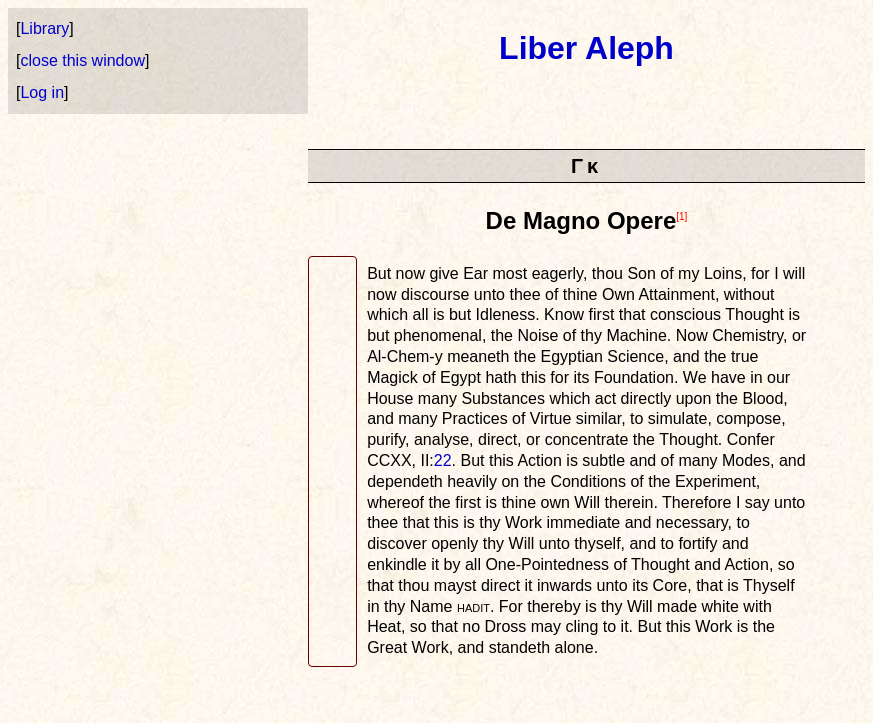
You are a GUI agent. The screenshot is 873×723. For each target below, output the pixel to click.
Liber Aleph (586, 48)
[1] (681, 216)
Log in (42, 92)
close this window (82, 60)
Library (44, 28)
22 (443, 460)
